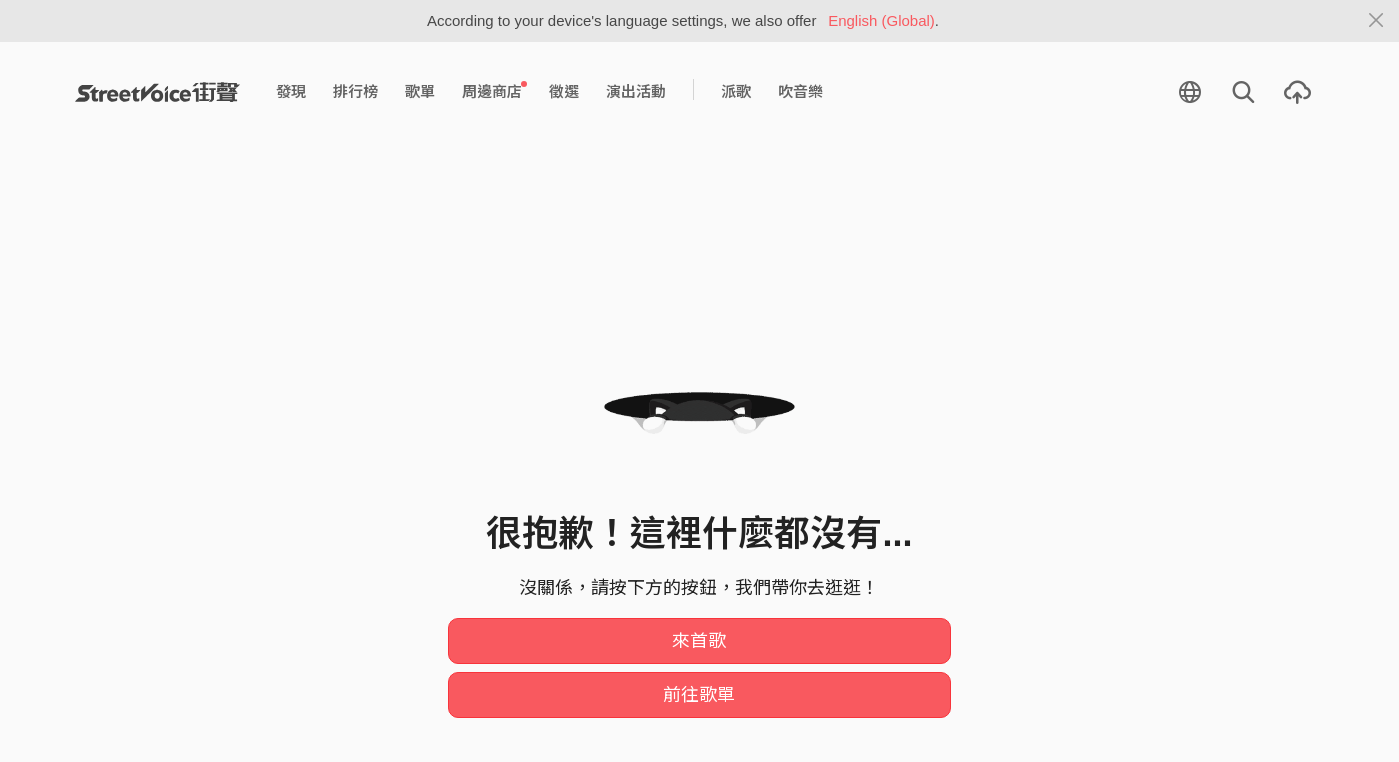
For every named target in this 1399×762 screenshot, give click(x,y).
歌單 (420, 91)
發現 (291, 91)
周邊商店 (495, 91)
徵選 (564, 91)
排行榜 (355, 91)
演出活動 (636, 91)
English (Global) (881, 20)
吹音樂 (800, 91)
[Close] (1376, 21)
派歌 (736, 91)
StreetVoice (157, 92)
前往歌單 (699, 695)
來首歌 (699, 641)
